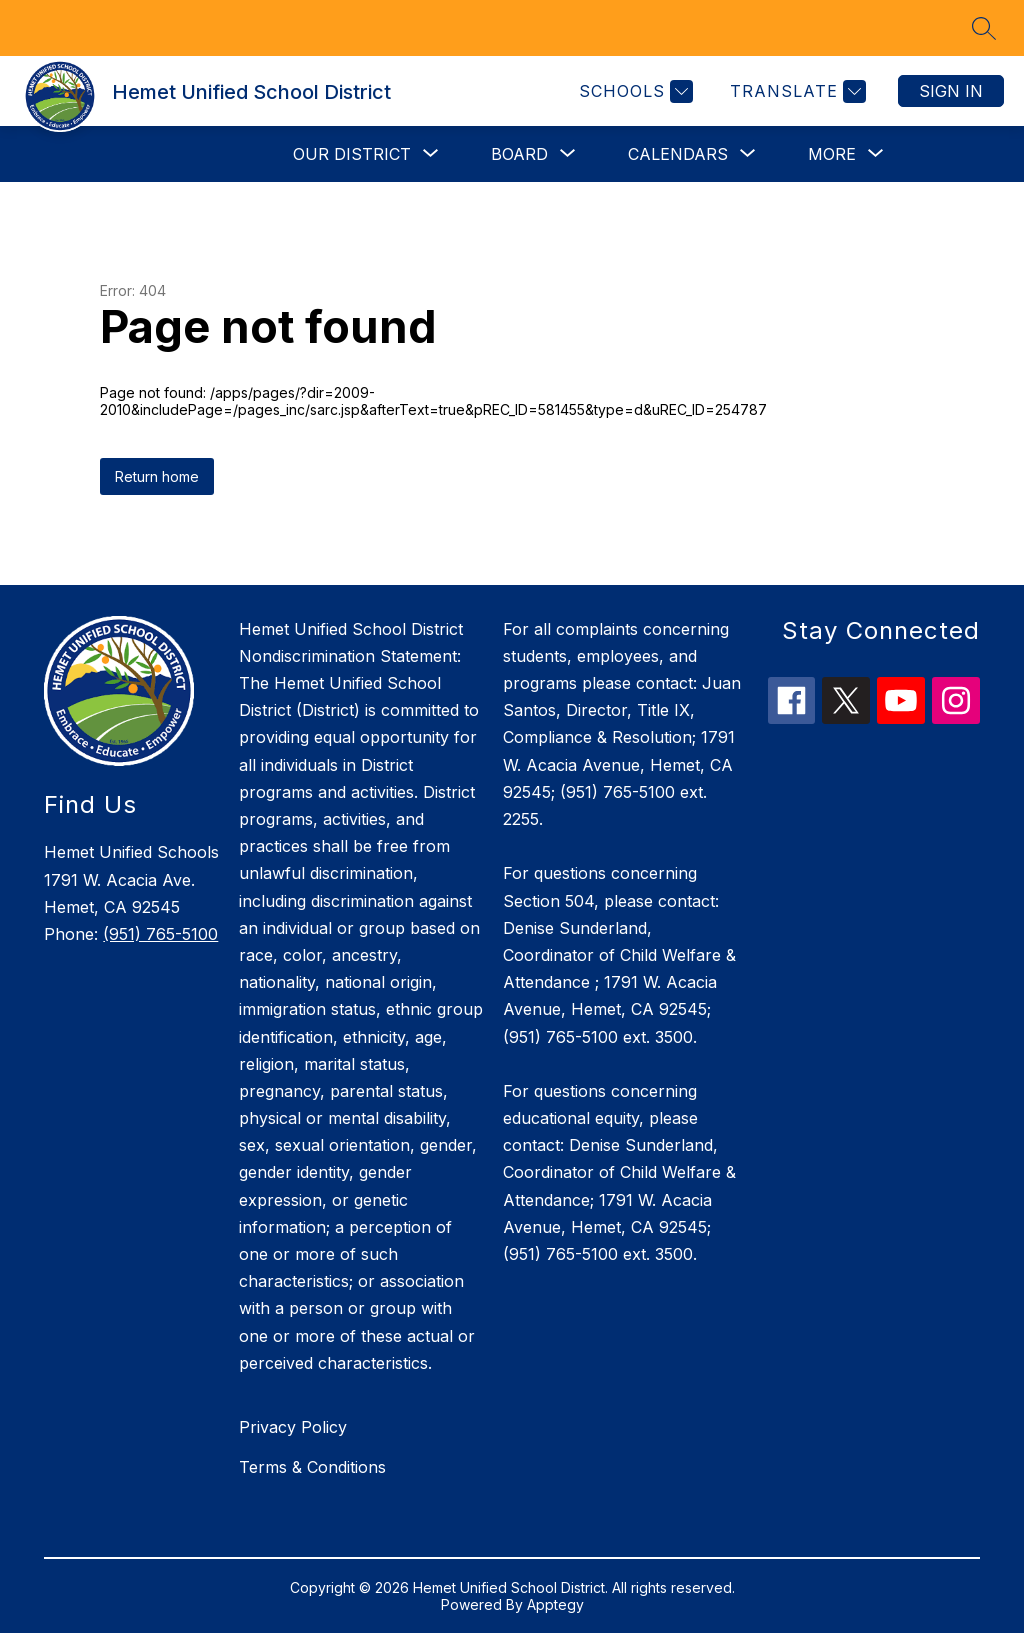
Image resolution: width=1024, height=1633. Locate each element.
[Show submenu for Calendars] (678, 154)
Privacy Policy (293, 1427)
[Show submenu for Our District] (352, 154)
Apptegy (555, 1604)
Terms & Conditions (312, 1467)
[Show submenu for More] (832, 154)
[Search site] (984, 28)
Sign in (951, 91)
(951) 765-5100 (160, 934)
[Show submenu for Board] (519, 154)
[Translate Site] (795, 91)
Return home (157, 476)
